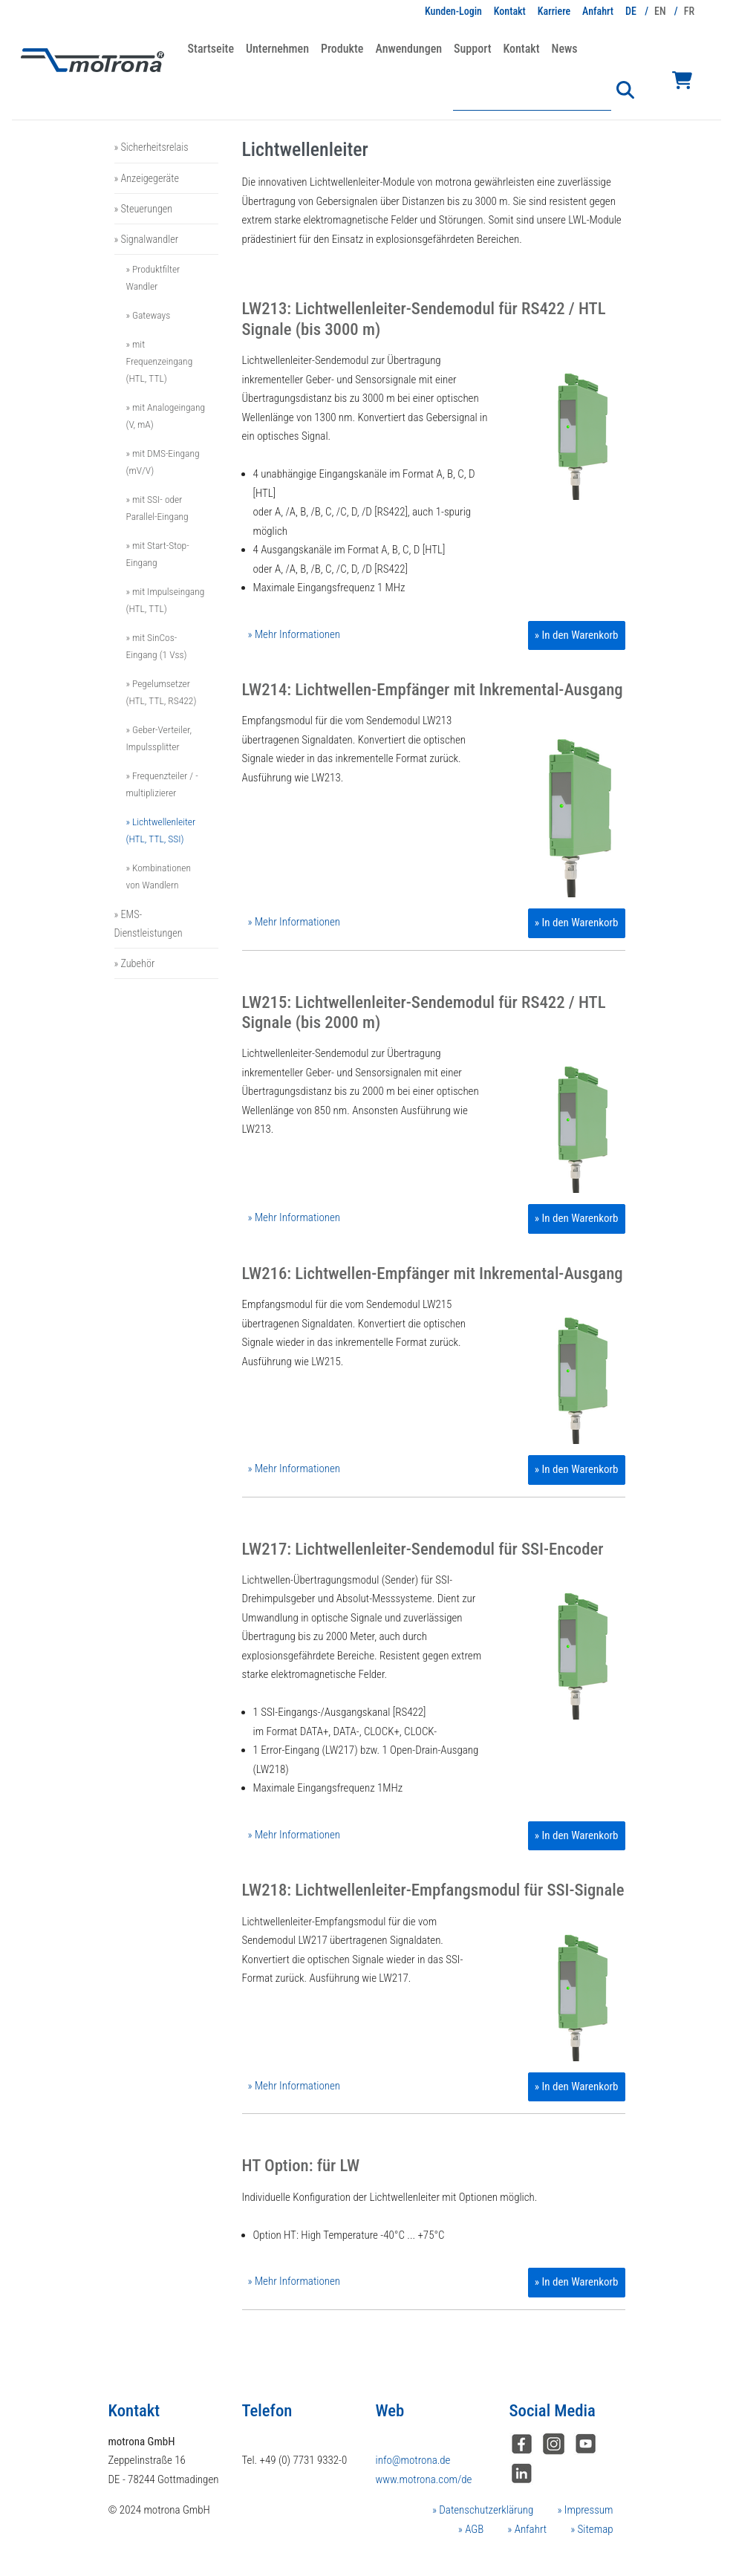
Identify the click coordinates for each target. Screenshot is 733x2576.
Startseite (211, 49)
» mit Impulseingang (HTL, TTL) (165, 599)
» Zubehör (134, 963)
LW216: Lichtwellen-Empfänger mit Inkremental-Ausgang (432, 1273)
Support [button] (472, 49)
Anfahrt (597, 11)
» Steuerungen (143, 209)
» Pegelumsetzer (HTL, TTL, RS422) (161, 691)
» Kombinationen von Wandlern (159, 876)
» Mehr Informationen (294, 634)
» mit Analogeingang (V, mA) (166, 415)
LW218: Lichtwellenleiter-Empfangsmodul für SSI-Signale (433, 1890)
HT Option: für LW (301, 2166)
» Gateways (148, 315)
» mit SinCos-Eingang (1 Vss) (156, 645)
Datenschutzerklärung (485, 2510)
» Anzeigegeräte (146, 178)
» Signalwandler (146, 239)
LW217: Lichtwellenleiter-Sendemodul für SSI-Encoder (423, 1549)
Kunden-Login (453, 11)
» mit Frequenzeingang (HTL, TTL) (159, 361)
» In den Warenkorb (577, 635)
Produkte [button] (342, 49)
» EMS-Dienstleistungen (148, 923)
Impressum (587, 2510)
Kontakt (510, 11)
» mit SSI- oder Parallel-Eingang (157, 507)
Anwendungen (408, 49)
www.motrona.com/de (424, 2479)
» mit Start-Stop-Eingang (157, 553)
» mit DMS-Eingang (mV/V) (163, 461)
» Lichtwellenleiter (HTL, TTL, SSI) (161, 830)
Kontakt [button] (521, 49)
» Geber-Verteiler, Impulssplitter (159, 737)
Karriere (554, 11)
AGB (473, 2529)
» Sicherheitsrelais (151, 147)
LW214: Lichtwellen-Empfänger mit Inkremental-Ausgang (432, 690)
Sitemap (594, 2529)
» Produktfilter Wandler (153, 277)
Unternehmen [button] (277, 49)
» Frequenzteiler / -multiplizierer (162, 784)
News (565, 49)
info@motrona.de (413, 2460)
